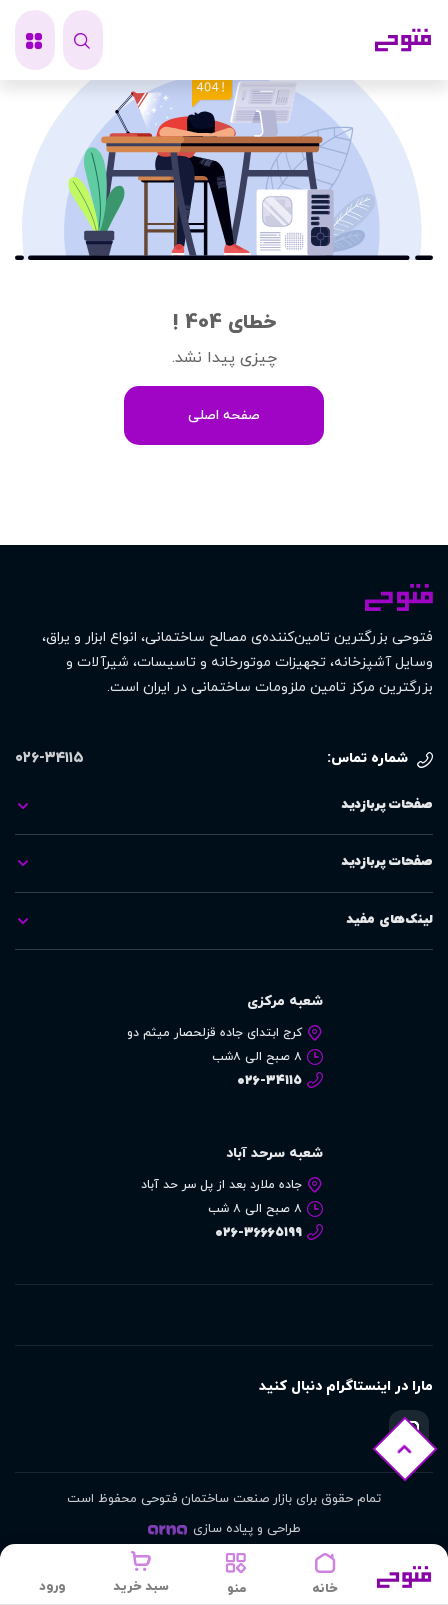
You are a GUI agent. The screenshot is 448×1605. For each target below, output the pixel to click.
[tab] (224, 806)
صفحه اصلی (224, 415)
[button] (236, 1574)
